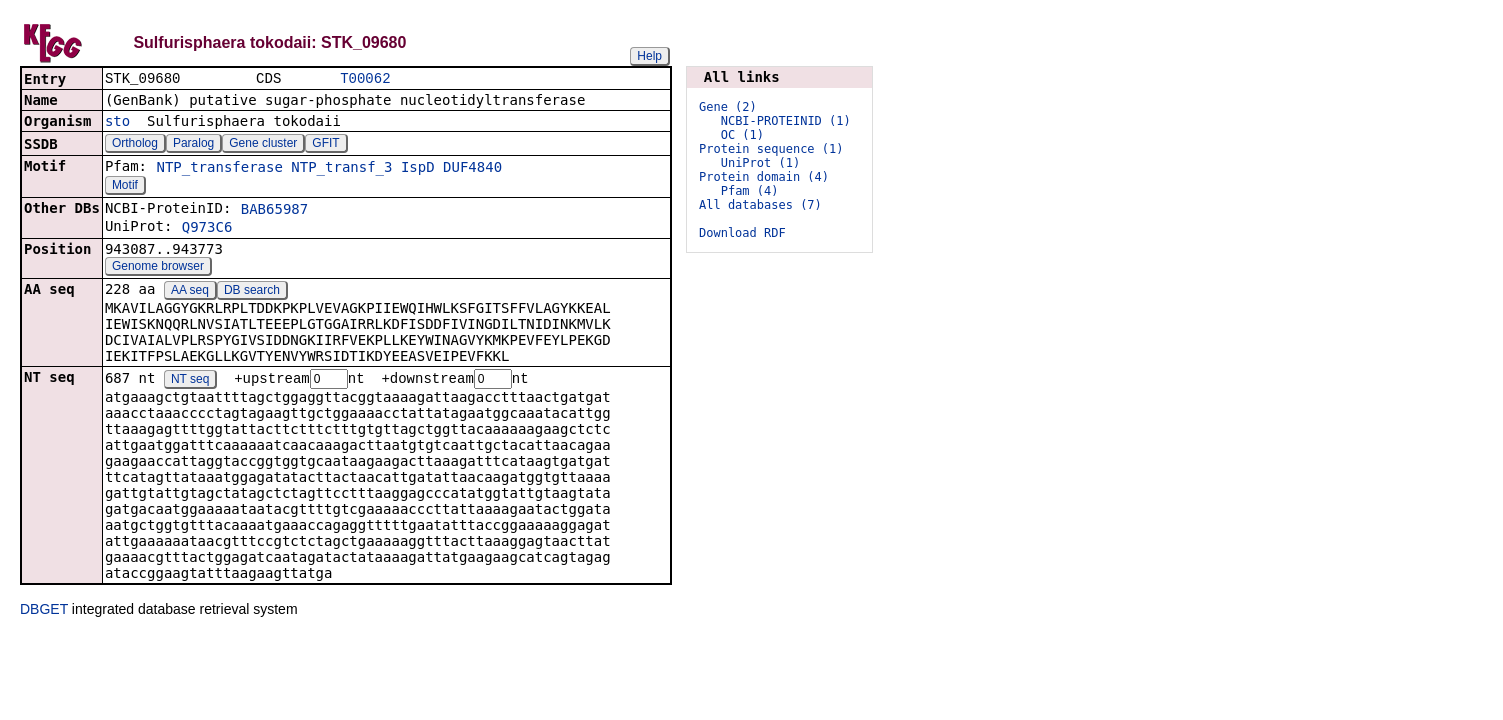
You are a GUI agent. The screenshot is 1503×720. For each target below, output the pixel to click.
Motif (125, 187)
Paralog (193, 145)
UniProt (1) (760, 163)
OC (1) (742, 135)
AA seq (190, 292)
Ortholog (135, 145)
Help (649, 56)
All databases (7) (760, 205)
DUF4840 (472, 169)
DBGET (44, 612)
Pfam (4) (750, 191)
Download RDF (742, 233)
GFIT (325, 145)
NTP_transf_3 (341, 169)
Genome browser (158, 268)
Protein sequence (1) (771, 149)
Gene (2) (728, 107)
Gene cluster (263, 145)
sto (117, 123)
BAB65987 (274, 211)
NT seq (190, 382)
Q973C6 (207, 229)
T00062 (365, 79)
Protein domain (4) (764, 177)
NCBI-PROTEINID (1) (786, 121)
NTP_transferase (219, 169)
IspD (418, 169)
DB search (252, 292)
